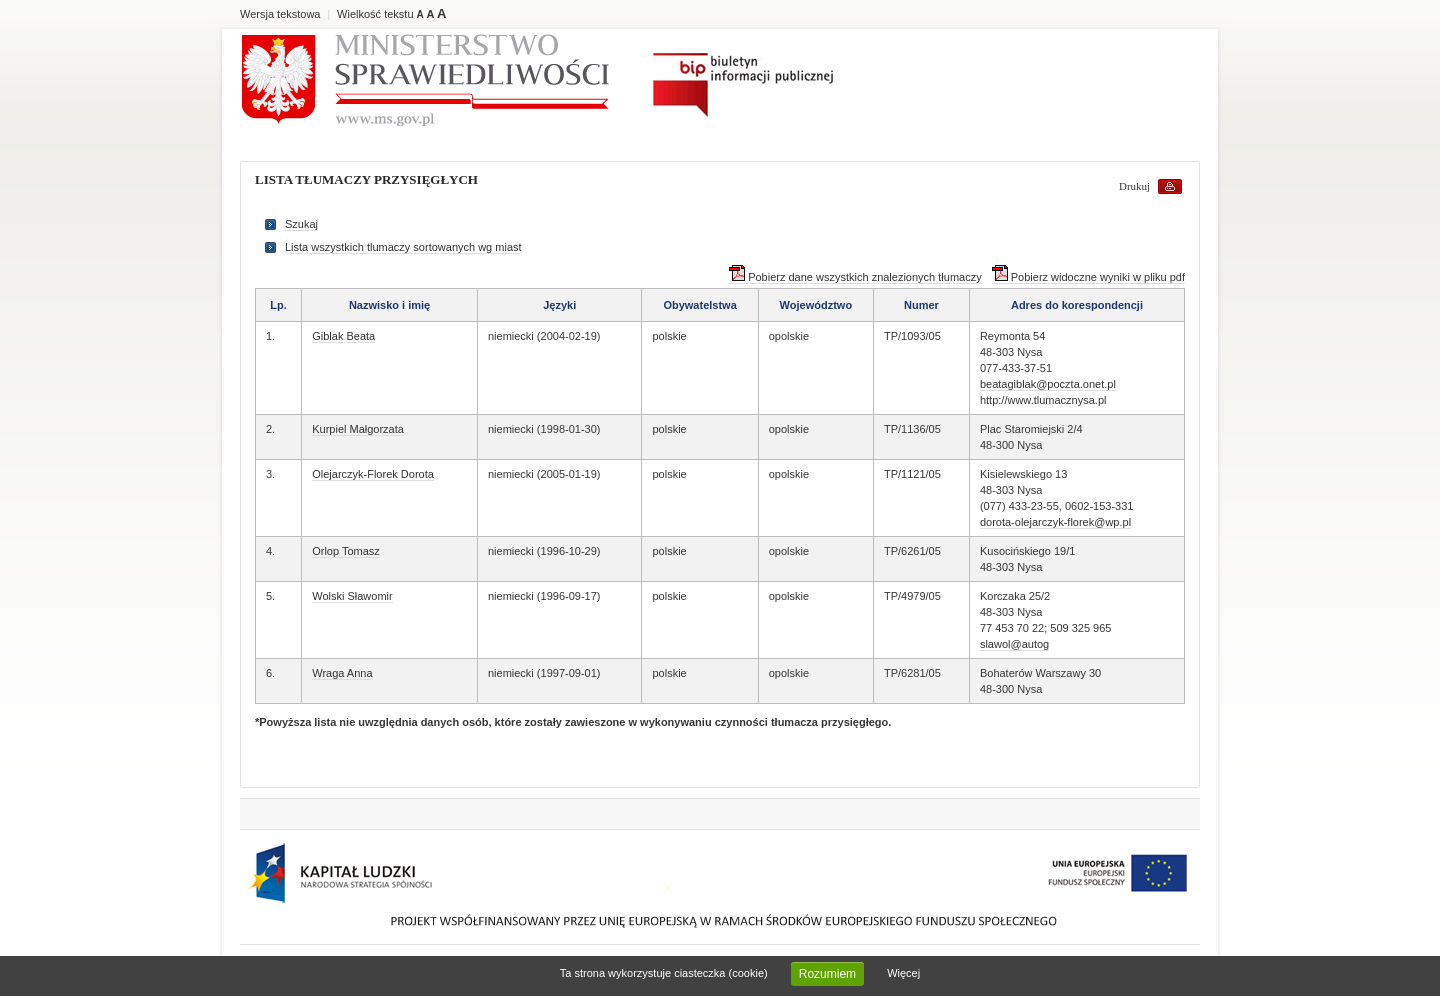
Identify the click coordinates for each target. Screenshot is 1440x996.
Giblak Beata (343, 336)
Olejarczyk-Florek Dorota (373, 474)
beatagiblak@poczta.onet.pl (1048, 384)
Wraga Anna (342, 673)
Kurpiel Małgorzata (358, 429)
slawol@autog (1014, 644)
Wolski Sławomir (352, 596)
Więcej (903, 973)
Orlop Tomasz (346, 551)
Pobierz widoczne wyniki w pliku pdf (1088, 277)
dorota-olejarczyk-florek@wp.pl (1055, 522)
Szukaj (301, 224)
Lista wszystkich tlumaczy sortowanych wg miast (403, 247)
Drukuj (1134, 186)
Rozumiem (827, 974)
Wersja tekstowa (280, 14)
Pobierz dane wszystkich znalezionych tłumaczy (855, 277)
